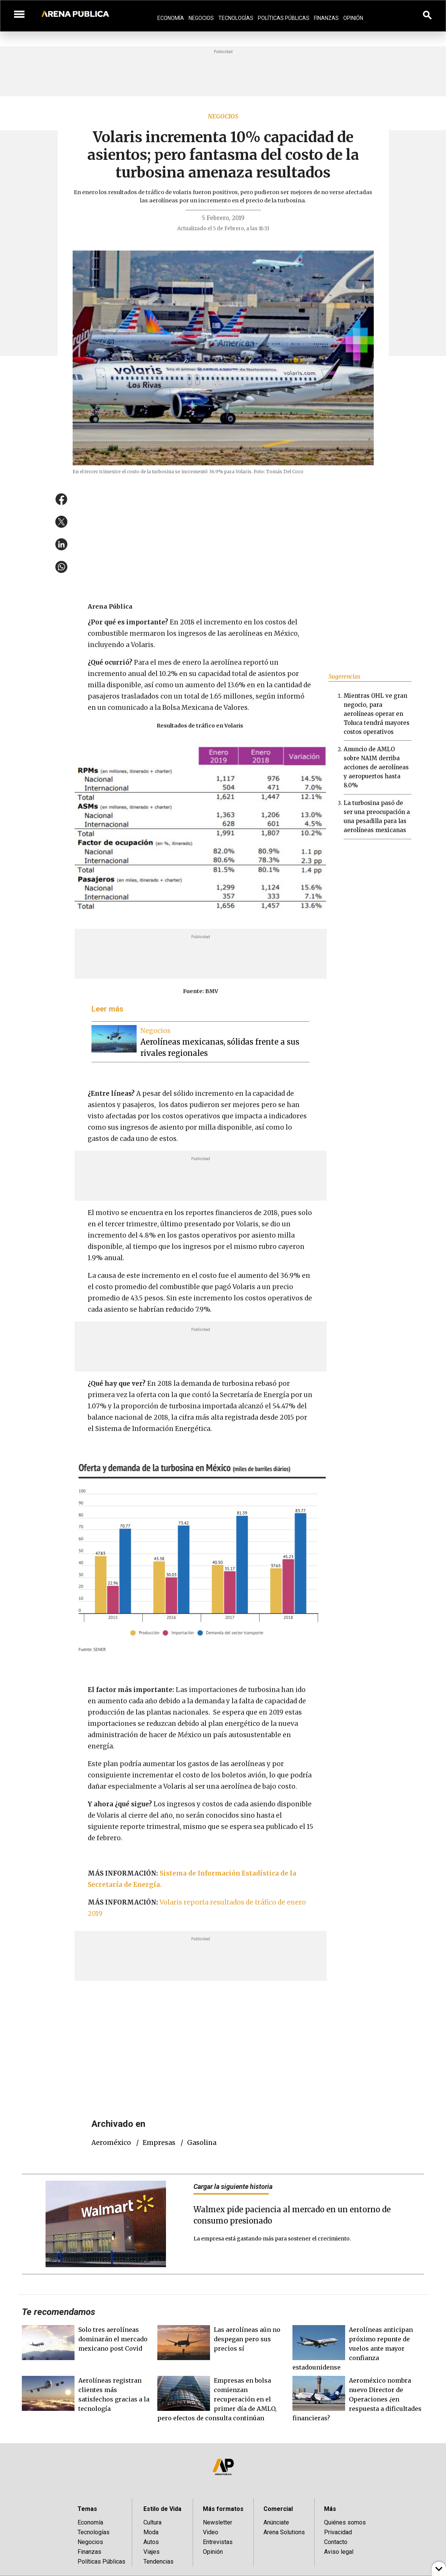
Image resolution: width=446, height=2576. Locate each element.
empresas (159, 2143)
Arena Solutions (284, 2532)
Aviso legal (338, 2551)
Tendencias (158, 2561)
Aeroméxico (111, 2143)
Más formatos (223, 2508)
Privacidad (338, 2532)
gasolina (201, 2143)
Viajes (151, 2551)
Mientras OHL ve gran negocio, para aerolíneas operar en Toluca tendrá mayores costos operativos (376, 713)
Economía (170, 18)
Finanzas (326, 18)
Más (330, 2508)
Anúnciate (276, 2522)
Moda (150, 2532)
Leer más (107, 1008)
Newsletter (217, 2522)
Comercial (278, 2508)
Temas (87, 2508)
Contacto (335, 2542)
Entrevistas (218, 2542)
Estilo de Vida (162, 2508)
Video (210, 2532)
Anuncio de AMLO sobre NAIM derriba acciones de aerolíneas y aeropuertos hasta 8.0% (376, 767)
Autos (151, 2542)
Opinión (353, 18)
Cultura (152, 2522)
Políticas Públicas (283, 18)
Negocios (201, 18)
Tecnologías (235, 18)
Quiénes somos (345, 2522)
